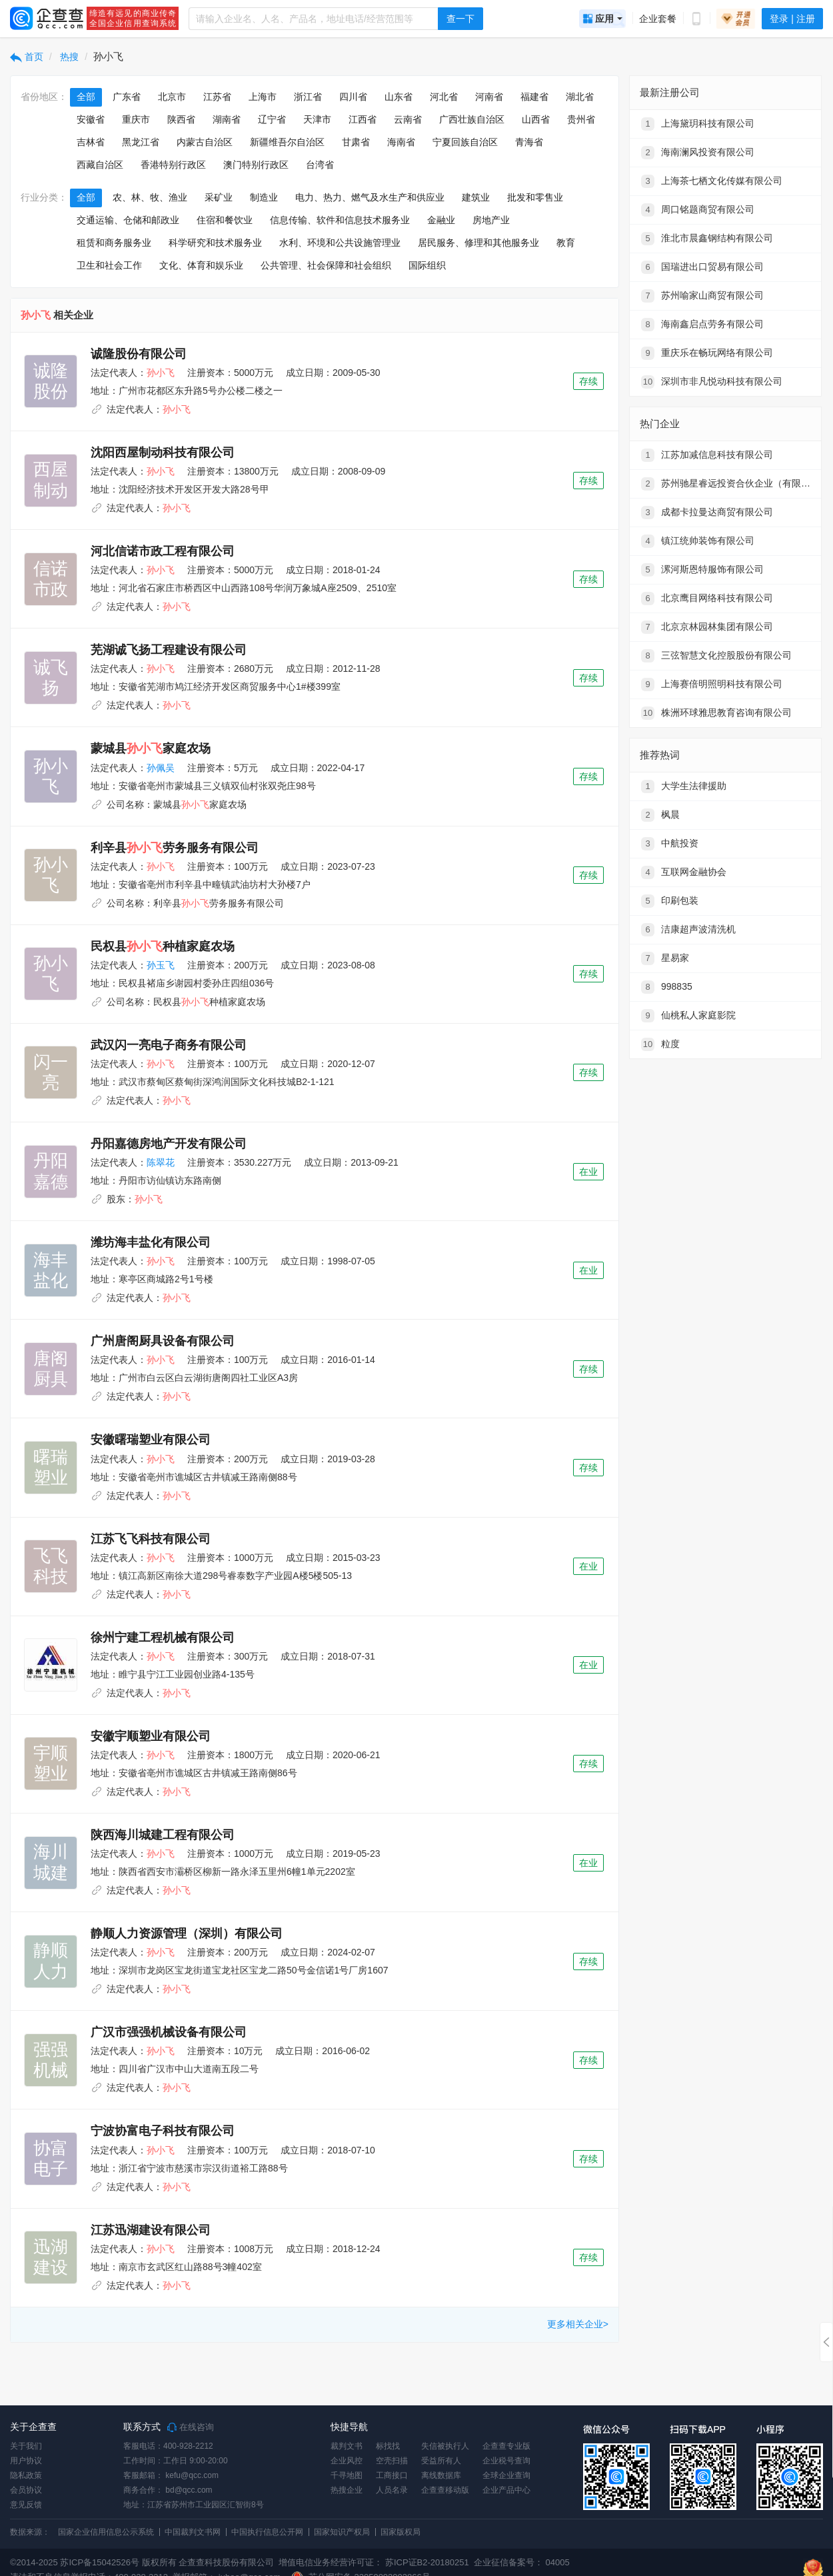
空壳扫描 (392, 2460)
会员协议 (26, 2490)
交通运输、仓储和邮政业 (128, 220)
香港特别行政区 (173, 164)
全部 (86, 96)
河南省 (489, 96)
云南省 (408, 119)
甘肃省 (356, 142)
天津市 (317, 119)
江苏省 (217, 96)
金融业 (441, 220)
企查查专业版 (506, 2446)
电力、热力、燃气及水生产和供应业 (369, 197)
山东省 (399, 96)
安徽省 (91, 119)
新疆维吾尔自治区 (287, 142)
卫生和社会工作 (109, 265)
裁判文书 (347, 2446)
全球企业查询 (506, 2475)
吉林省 (91, 142)
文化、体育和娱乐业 (201, 265)
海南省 (401, 142)
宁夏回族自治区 (465, 142)
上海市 (263, 96)
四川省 (353, 96)
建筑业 (476, 197)
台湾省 (320, 164)
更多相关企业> (577, 2324)
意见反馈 (26, 2504)
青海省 (529, 142)
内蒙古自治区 (205, 142)
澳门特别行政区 (256, 164)
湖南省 (227, 119)
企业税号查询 (506, 2460)
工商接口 (392, 2475)
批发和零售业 (535, 197)
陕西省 (181, 119)
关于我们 (26, 2446)
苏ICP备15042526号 (99, 2562)
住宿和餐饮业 (225, 220)
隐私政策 (26, 2475)
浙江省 (308, 96)
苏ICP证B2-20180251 (427, 2562)
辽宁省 (272, 119)
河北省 (444, 96)
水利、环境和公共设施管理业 (340, 242)
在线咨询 (190, 2427)
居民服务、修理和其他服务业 (478, 242)
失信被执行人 (445, 2446)
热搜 (68, 56)
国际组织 (427, 265)
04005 (558, 2562)
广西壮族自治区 (471, 119)
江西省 (363, 119)
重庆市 (136, 119)
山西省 (536, 119)
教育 (565, 242)
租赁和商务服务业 (114, 242)
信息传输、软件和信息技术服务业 (340, 220)
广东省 (127, 96)
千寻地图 (347, 2475)
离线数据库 (441, 2475)
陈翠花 (161, 1162)
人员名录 (392, 2490)
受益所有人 (441, 2460)
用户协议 (26, 2460)
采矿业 (219, 197)
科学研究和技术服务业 (215, 242)
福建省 (534, 96)
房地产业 (491, 220)
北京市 (172, 96)
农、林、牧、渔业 (150, 197)
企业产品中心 (506, 2490)
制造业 (264, 197)
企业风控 (347, 2460)
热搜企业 (347, 2490)
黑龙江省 (140, 142)
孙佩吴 (161, 767)
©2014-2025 (34, 2562)
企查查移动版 (445, 2490)
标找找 (388, 2446)
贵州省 (581, 119)
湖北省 (580, 96)
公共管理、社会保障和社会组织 (326, 265)
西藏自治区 (100, 164)
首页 (26, 56)
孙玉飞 (161, 965)
